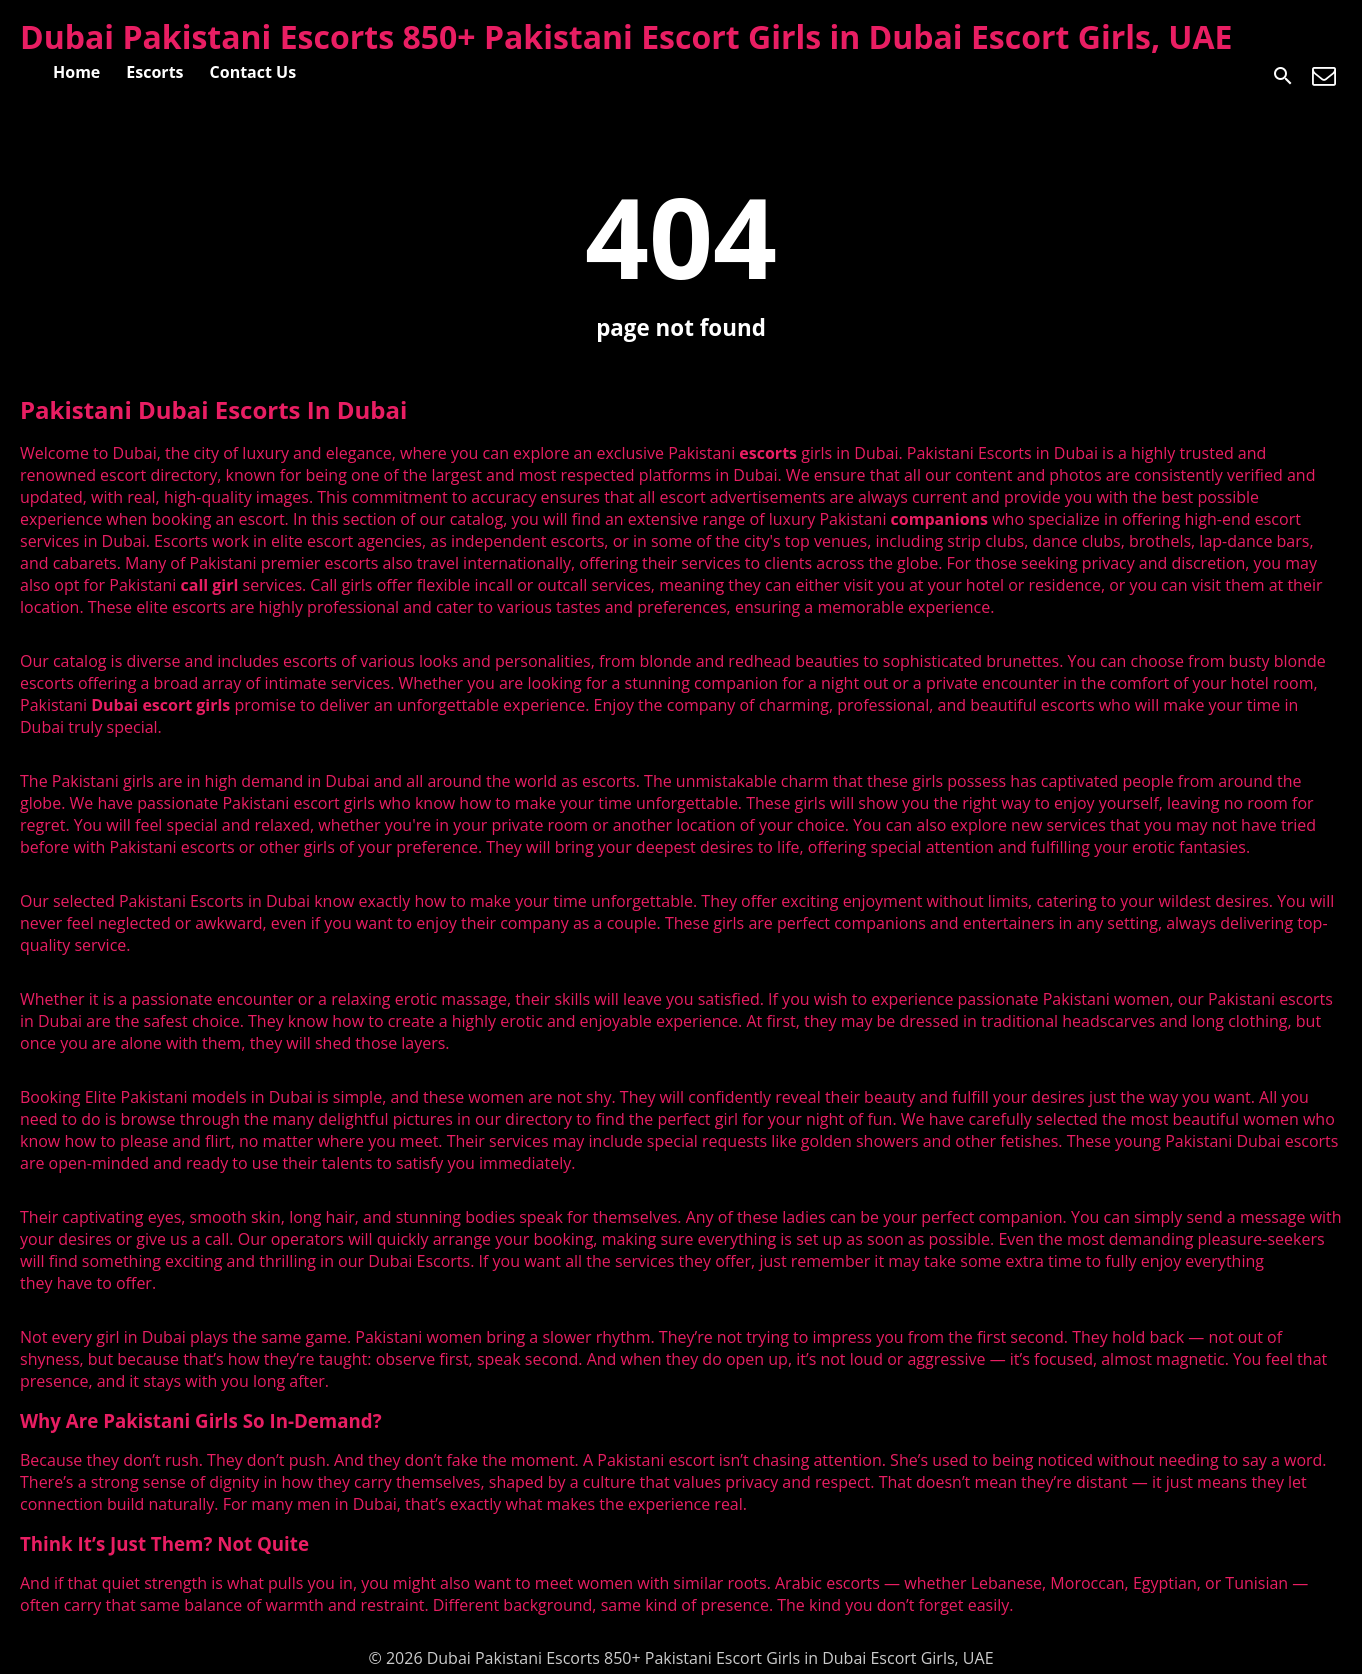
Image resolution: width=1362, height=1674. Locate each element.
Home (76, 72)
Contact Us (253, 72)
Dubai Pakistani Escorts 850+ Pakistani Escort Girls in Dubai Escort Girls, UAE (626, 36)
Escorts (154, 72)
